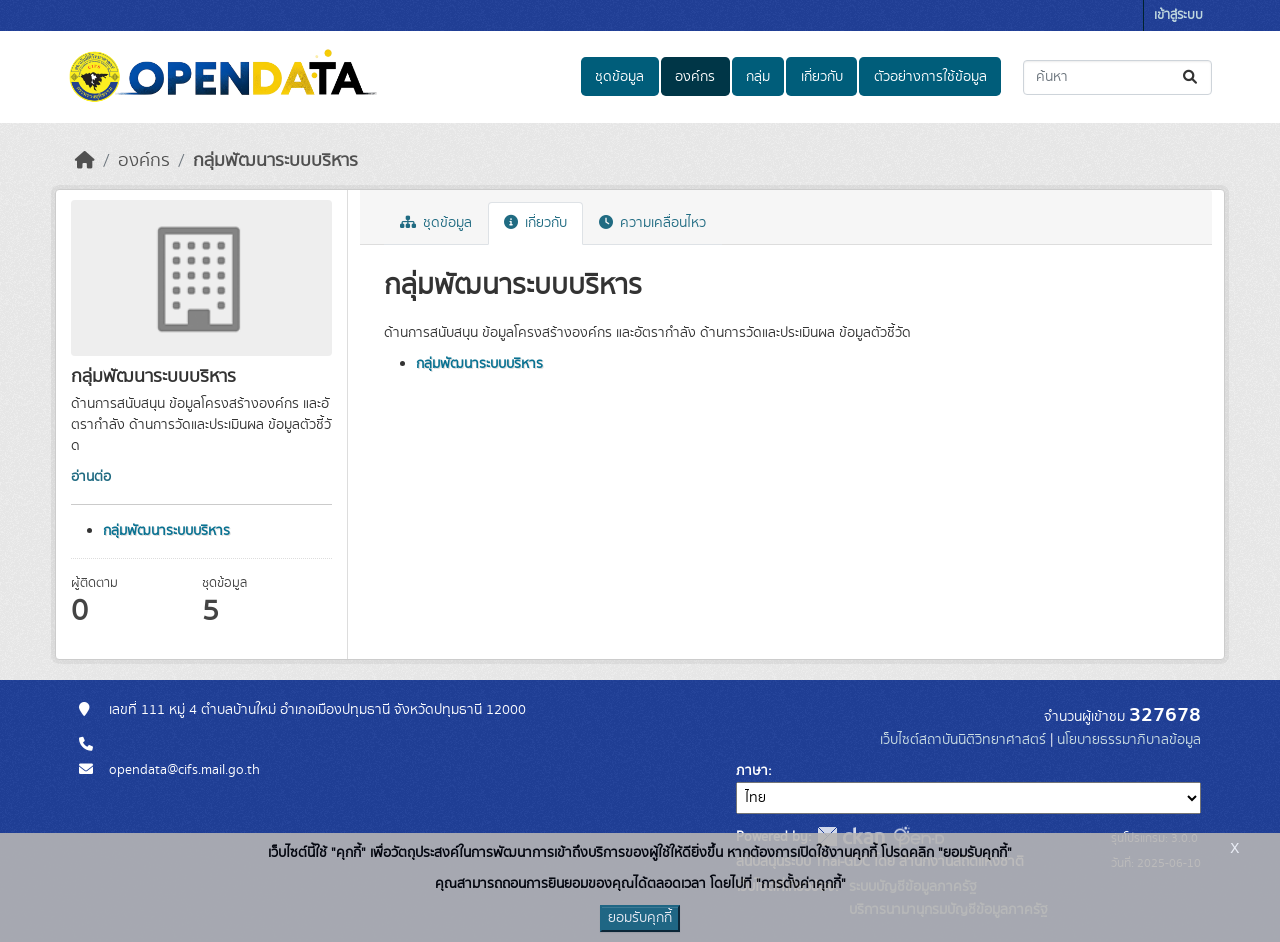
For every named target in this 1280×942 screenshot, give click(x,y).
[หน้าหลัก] (85, 161)
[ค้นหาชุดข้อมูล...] (1117, 77)
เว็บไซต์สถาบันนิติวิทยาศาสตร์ (963, 740)
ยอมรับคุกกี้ (640, 918)
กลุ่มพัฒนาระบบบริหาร (275, 161)
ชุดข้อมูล (619, 77)
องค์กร (695, 77)
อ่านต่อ (91, 477)
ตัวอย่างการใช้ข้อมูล (930, 77)
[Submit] (1191, 77)
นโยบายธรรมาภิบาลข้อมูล (1129, 740)
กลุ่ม (758, 77)
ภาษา (752, 771)
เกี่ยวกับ (822, 77)
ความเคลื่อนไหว (652, 223)
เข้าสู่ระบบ (1178, 15)
